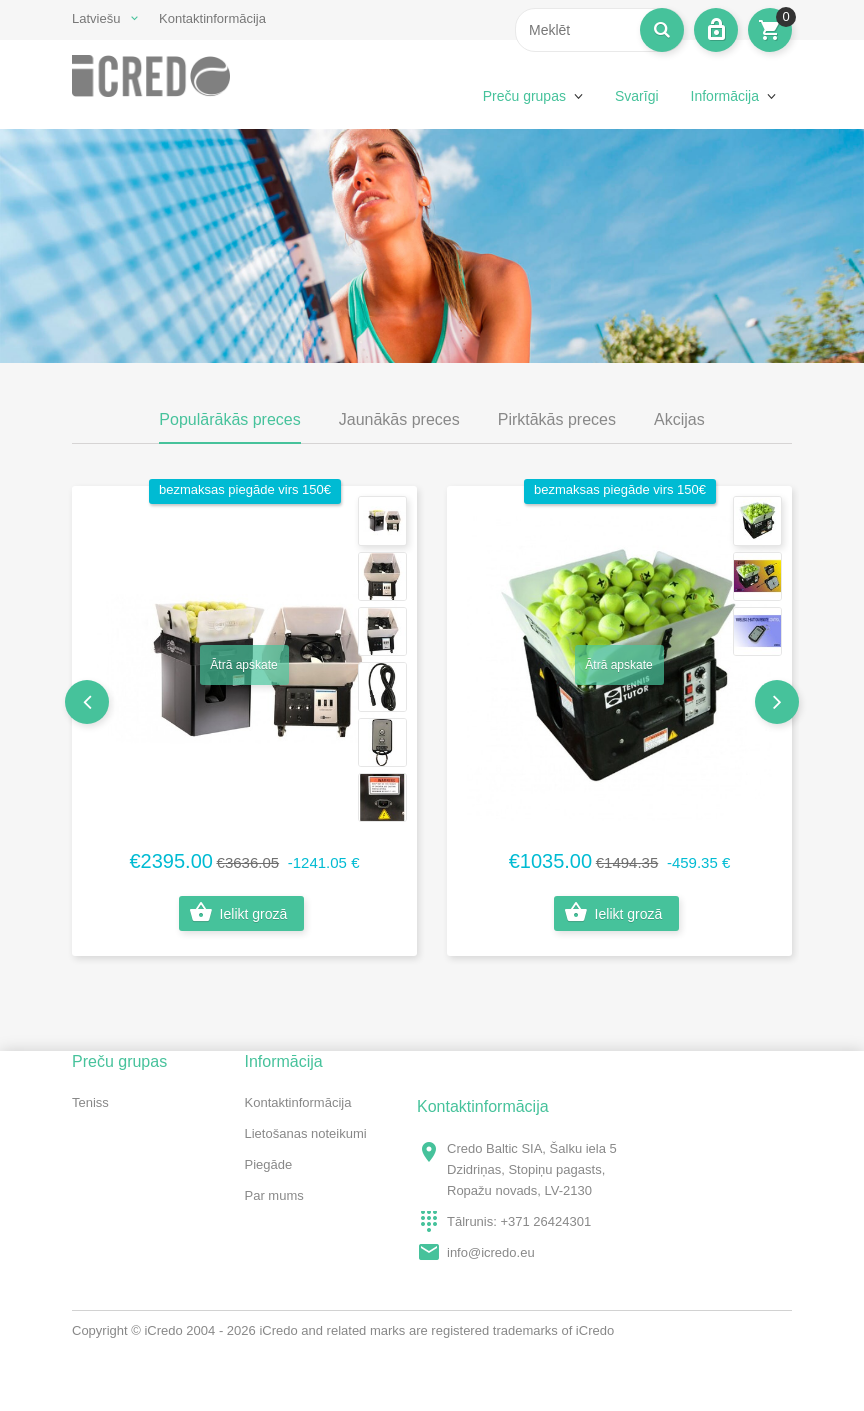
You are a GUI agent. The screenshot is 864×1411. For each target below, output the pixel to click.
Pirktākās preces (557, 419)
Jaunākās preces (399, 419)
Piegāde (269, 1164)
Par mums (274, 1195)
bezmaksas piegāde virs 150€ (245, 489)
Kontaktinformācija (212, 18)
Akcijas (679, 419)
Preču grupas (524, 96)
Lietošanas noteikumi (306, 1133)
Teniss (90, 1102)
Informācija (725, 96)
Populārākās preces (229, 419)
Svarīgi (637, 96)
